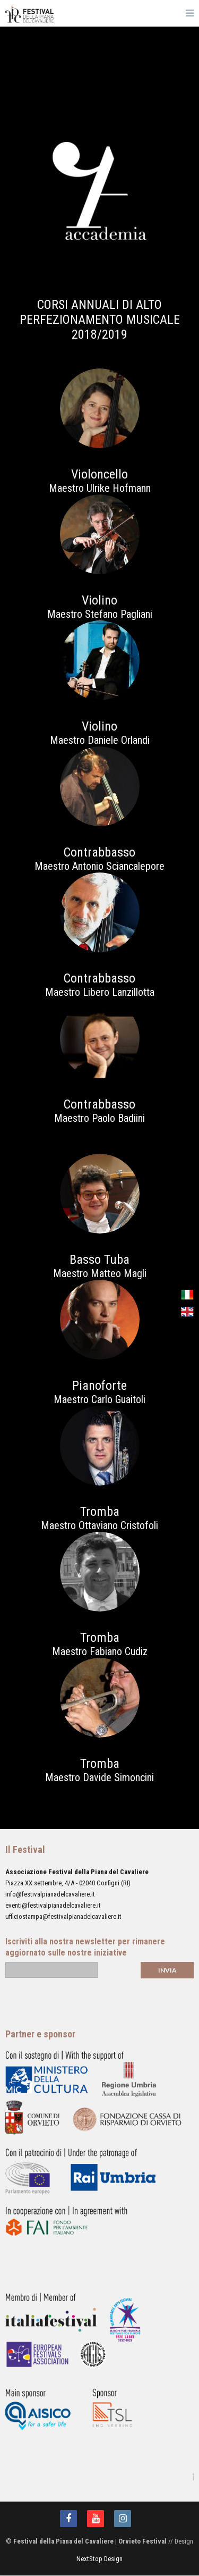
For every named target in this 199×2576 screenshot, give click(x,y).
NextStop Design (99, 2559)
